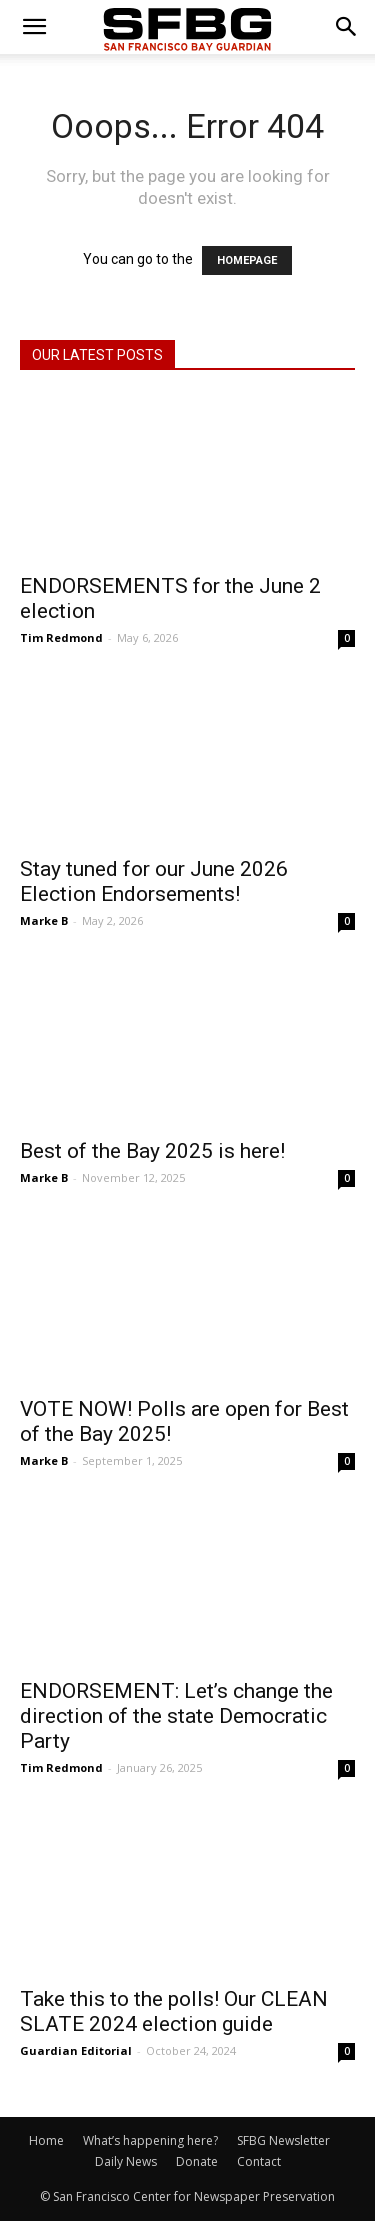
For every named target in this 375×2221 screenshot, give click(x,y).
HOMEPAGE (247, 260)
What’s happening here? (150, 2140)
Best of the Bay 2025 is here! (152, 1151)
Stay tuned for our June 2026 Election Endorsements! (154, 881)
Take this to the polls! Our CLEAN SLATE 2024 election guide (174, 2011)
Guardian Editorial (76, 2050)
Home (46, 2140)
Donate (197, 2161)
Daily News (126, 2161)
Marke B (44, 920)
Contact (259, 2161)
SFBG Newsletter (283, 2140)
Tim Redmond (61, 637)
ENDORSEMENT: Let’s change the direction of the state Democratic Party (176, 1716)
